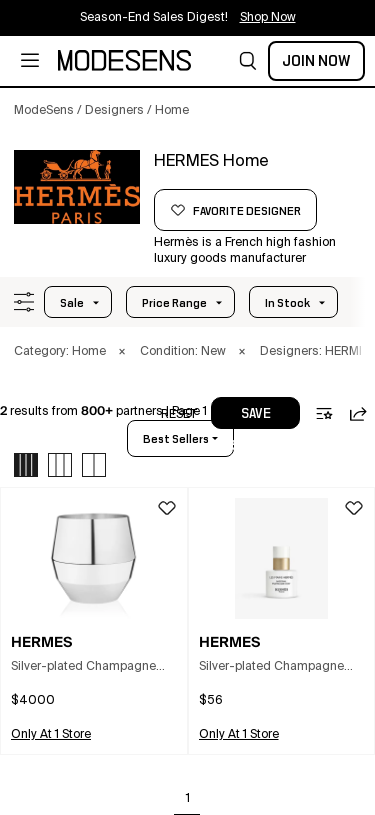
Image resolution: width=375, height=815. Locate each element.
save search (255, 418)
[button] (248, 61)
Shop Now (268, 18)
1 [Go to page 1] (188, 799)
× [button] (122, 352)
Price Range (174, 303)
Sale (72, 303)
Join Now (316, 61)
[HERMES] (77, 187)
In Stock (287, 303)
